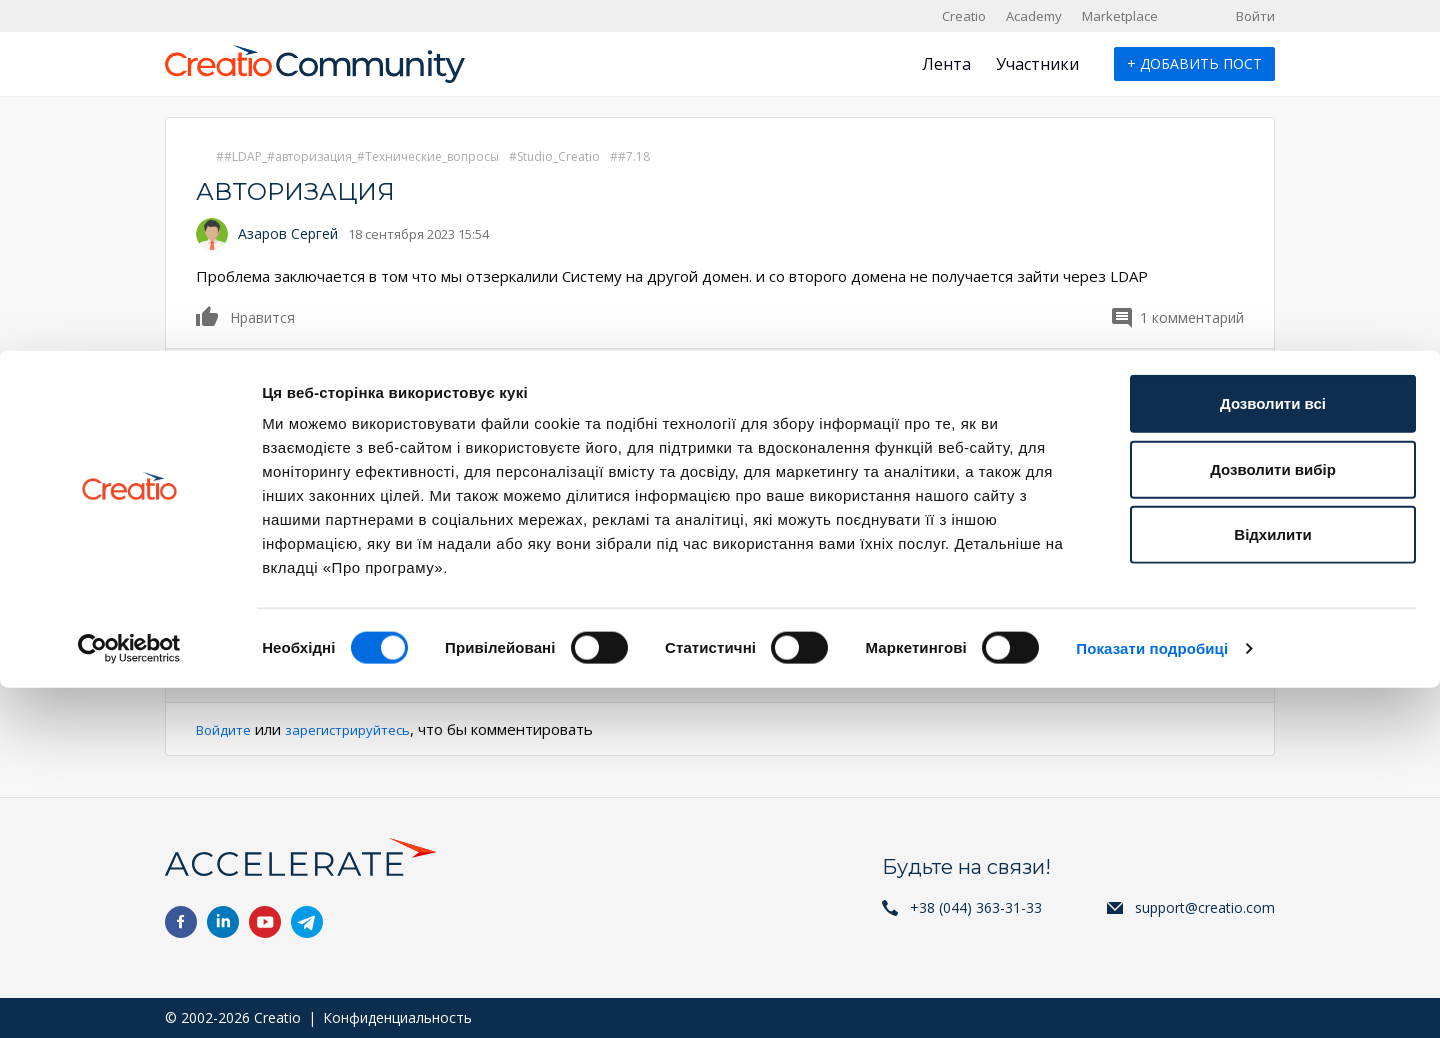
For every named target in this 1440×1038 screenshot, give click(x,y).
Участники (1037, 64)
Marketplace (1120, 16)
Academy (1034, 16)
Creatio (964, 16)
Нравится (208, 316)
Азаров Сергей (288, 233)
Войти (1255, 16)
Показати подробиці (1152, 998)
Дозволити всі (1273, 753)
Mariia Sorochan (291, 389)
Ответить (229, 671)
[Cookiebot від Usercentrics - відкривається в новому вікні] (129, 999)
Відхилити (1272, 884)
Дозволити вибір (1273, 819)
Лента (946, 64)
